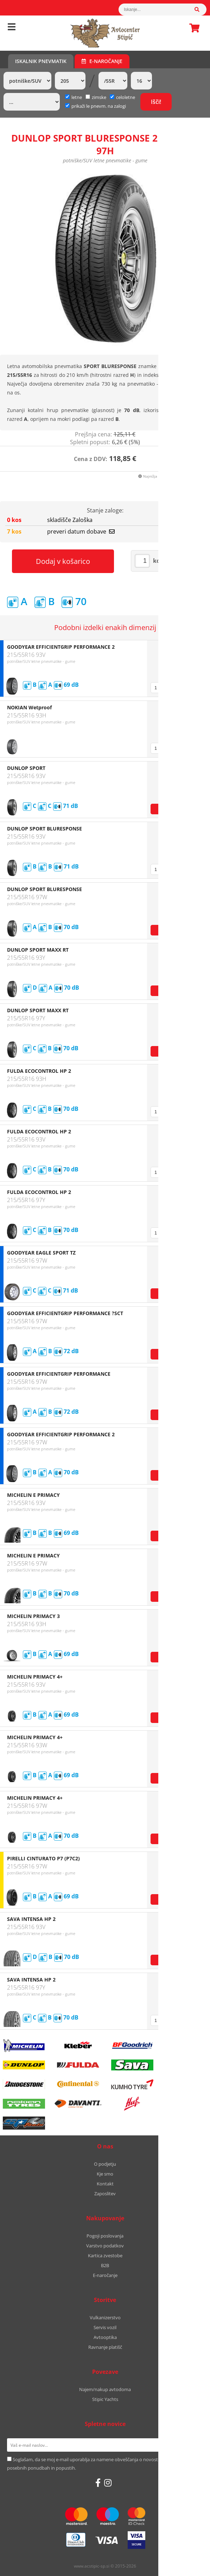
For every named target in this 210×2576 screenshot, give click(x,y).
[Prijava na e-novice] (194, 2445)
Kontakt (105, 2183)
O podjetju (105, 2164)
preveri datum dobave (81, 531)
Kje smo (105, 2174)
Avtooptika (105, 2337)
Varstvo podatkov (105, 2245)
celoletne (122, 97)
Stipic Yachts (105, 2399)
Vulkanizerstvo (105, 2317)
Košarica (192, 27)
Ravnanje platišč (105, 2347)
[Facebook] (98, 2483)
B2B (105, 2265)
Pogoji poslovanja (105, 2236)
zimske (95, 97)
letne (73, 97)
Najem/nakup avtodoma (105, 2389)
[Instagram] (108, 2483)
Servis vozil (105, 2327)
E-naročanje (102, 61)
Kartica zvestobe (105, 2255)
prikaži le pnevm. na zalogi (98, 106)
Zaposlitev (105, 2193)
